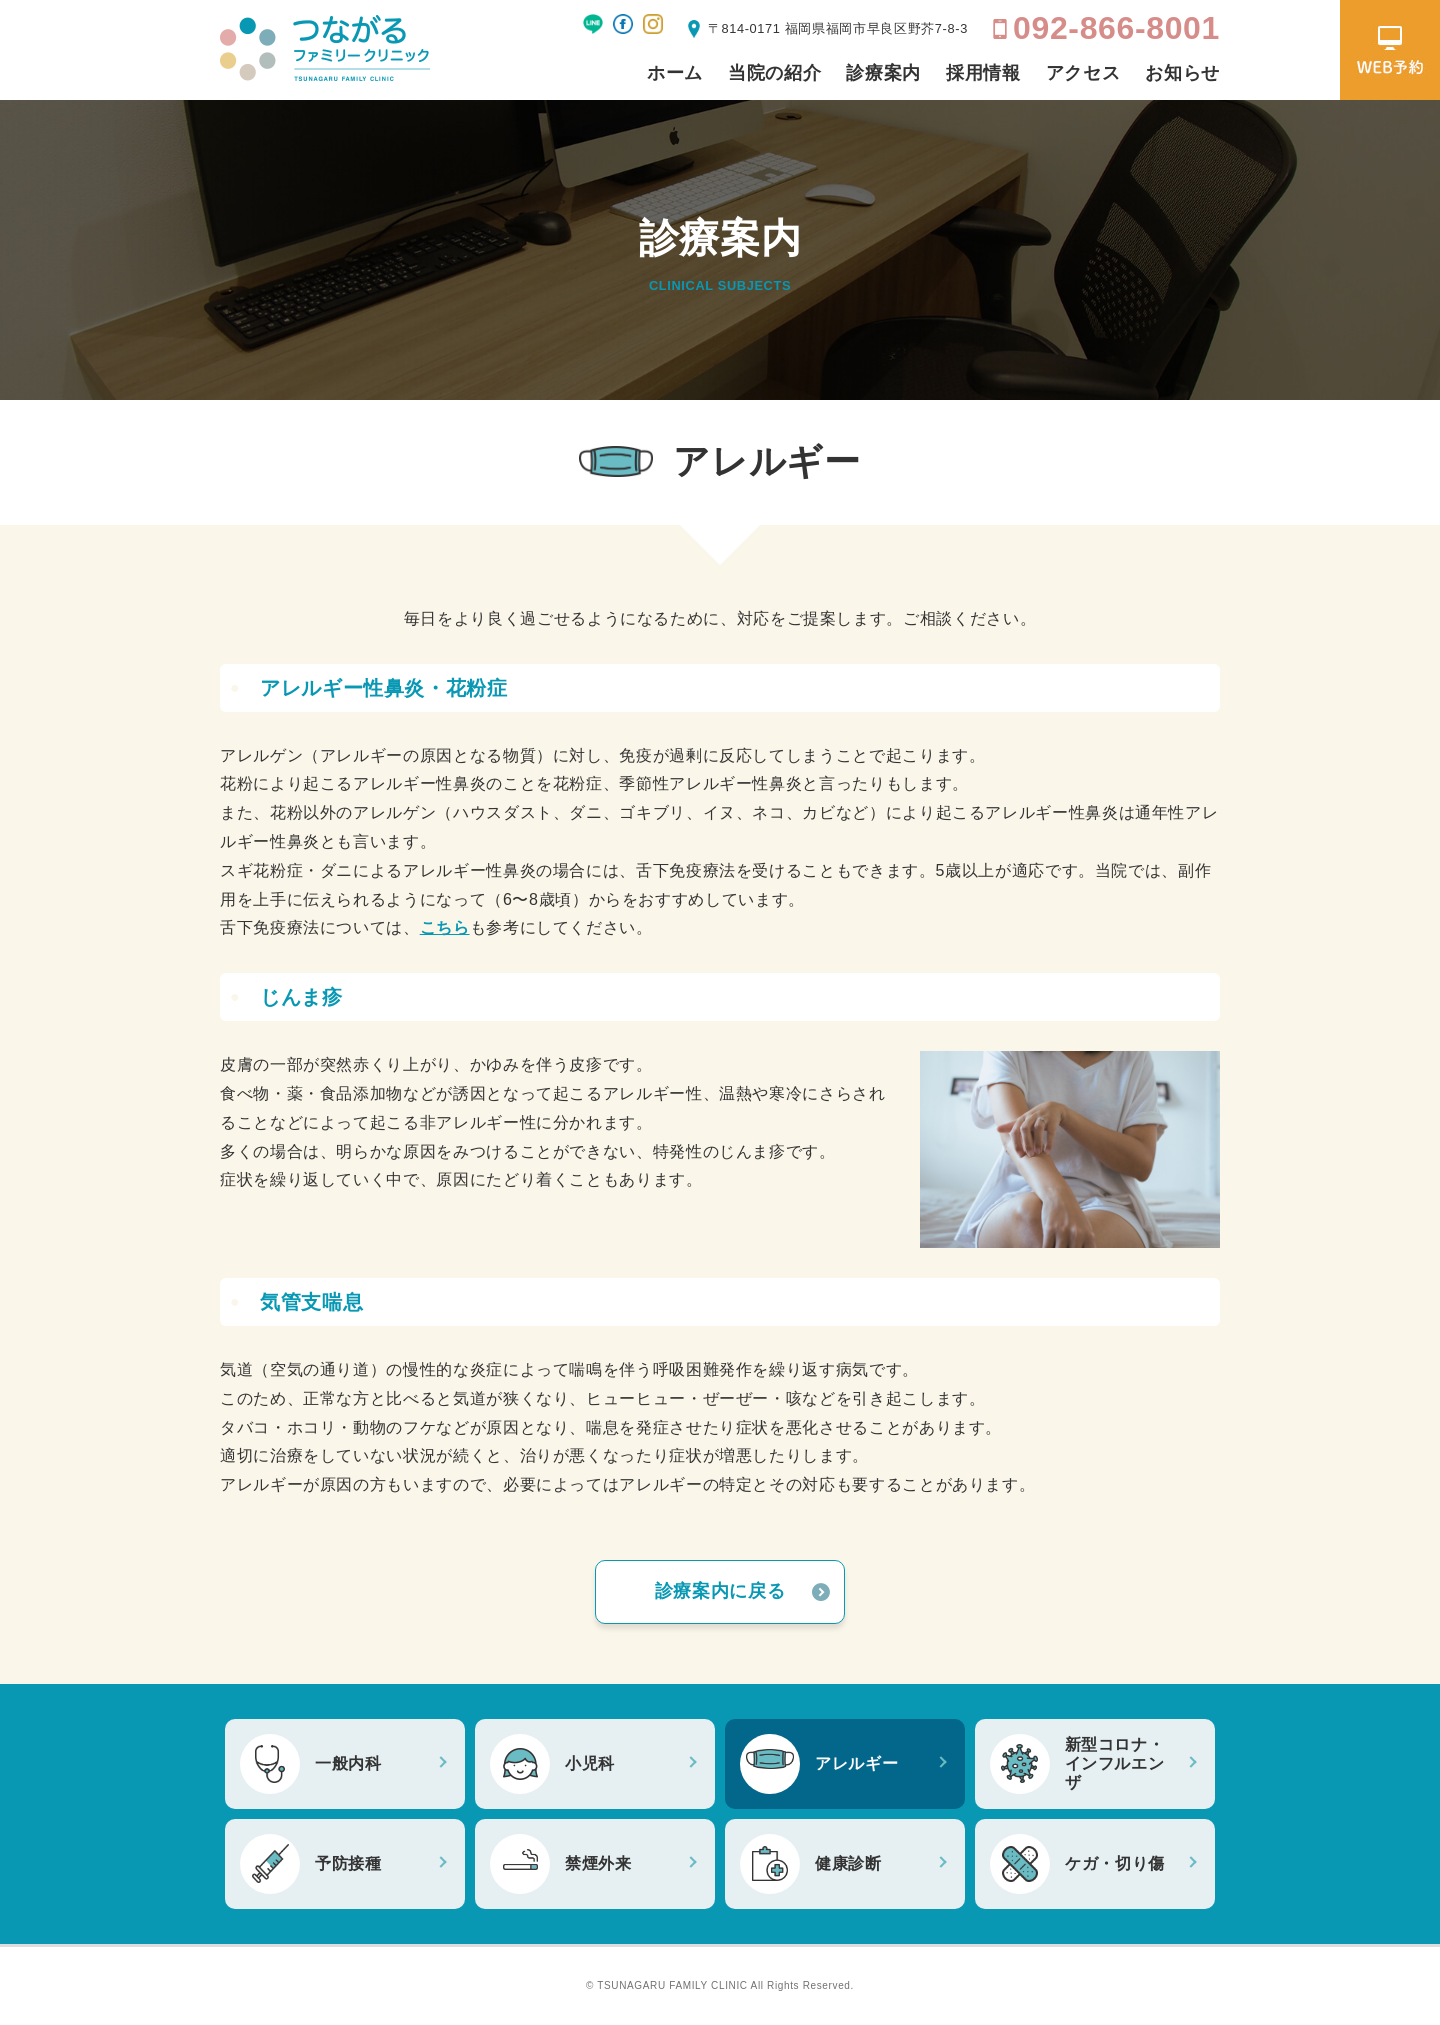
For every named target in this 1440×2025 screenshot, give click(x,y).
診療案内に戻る (720, 1591)
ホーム (675, 73)
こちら (445, 927)
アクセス (1083, 73)
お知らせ (1182, 73)
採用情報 (983, 73)
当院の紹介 (774, 73)
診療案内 (883, 73)
